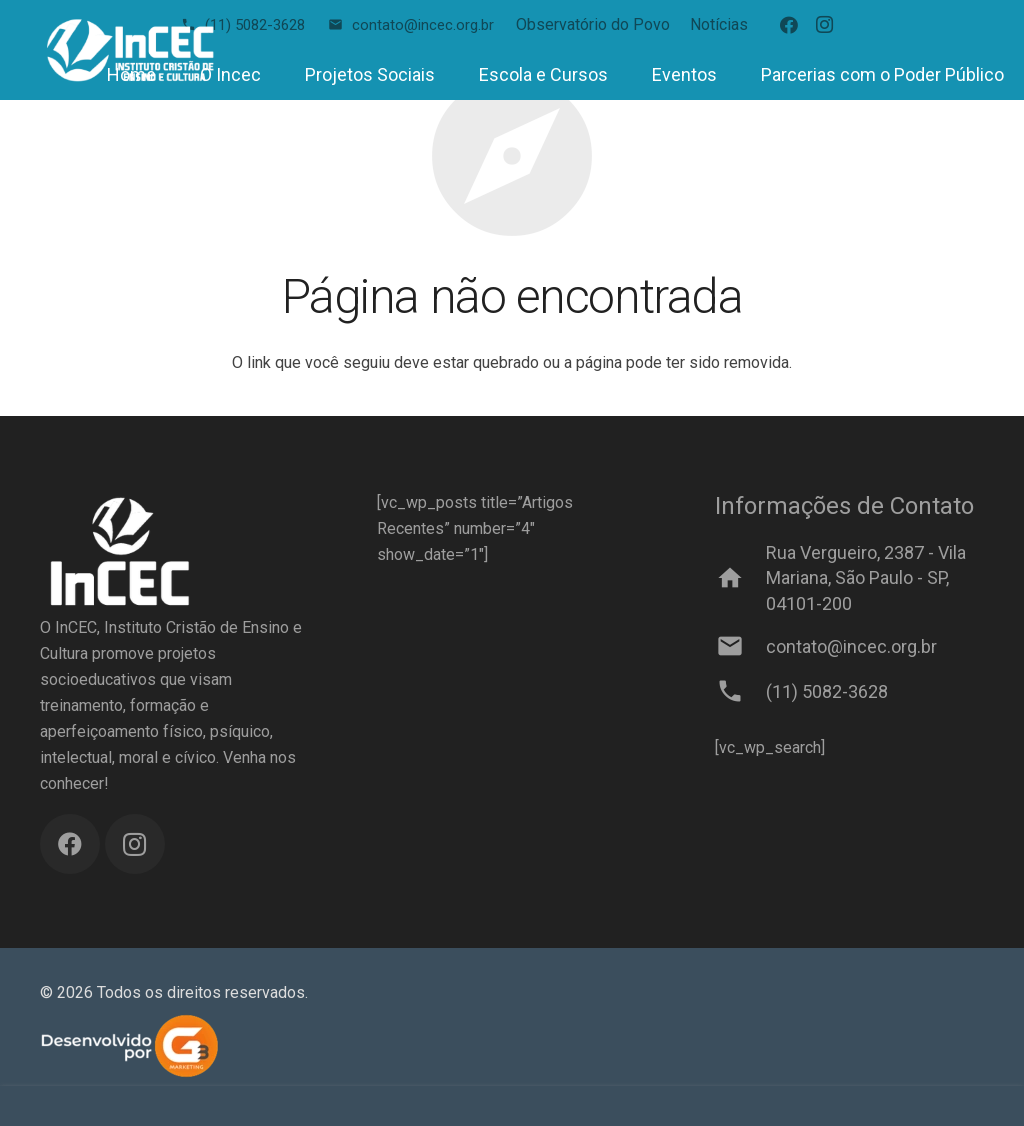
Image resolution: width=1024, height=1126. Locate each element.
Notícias (719, 24)
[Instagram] (825, 25)
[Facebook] (789, 25)
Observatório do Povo (593, 24)
